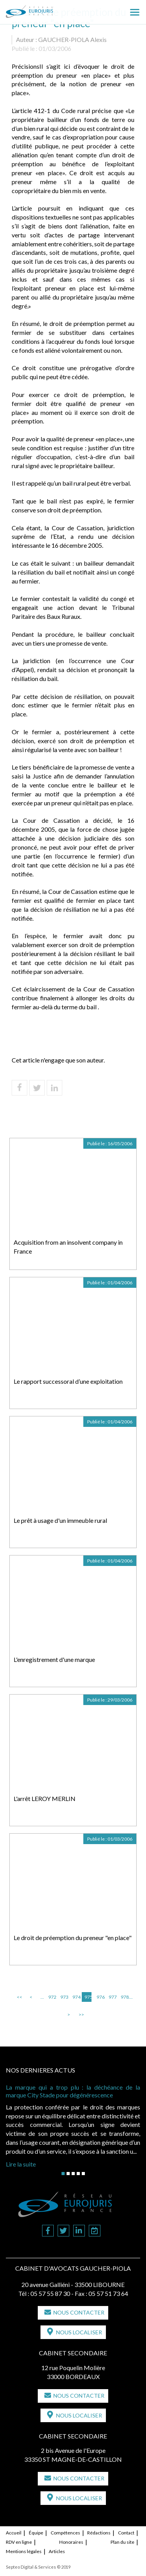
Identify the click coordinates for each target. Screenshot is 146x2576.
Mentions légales (24, 2551)
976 (100, 1997)
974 (75, 1997)
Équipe (36, 2533)
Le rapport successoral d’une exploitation (68, 1381)
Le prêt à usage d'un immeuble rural (60, 1520)
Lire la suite (21, 2164)
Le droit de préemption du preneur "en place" (73, 1937)
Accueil (13, 2533)
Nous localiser (79, 2332)
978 (124, 1997)
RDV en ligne (19, 2542)
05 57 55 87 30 (50, 2293)
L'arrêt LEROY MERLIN (45, 1798)
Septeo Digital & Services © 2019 (38, 2566)
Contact (126, 2533)
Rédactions (99, 2533)
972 (51, 1997)
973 (63, 1997)
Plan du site (122, 2542)
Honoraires (71, 2542)
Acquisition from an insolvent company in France (68, 1246)
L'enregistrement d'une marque (54, 1659)
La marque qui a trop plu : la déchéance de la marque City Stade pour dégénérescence (73, 2091)
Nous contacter (78, 2312)
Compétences (65, 2533)
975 (87, 1997)
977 (112, 1997)
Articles (57, 2551)
